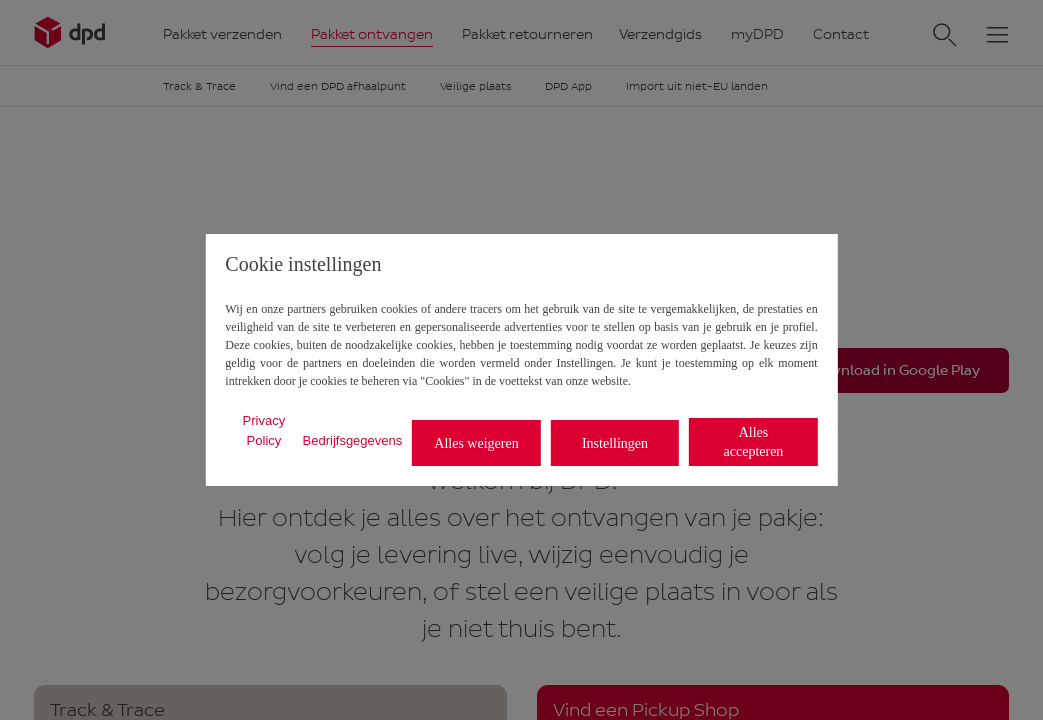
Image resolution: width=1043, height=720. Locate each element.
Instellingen (615, 443)
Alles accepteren (754, 442)
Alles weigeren (476, 443)
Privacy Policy (264, 430)
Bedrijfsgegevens (353, 440)
